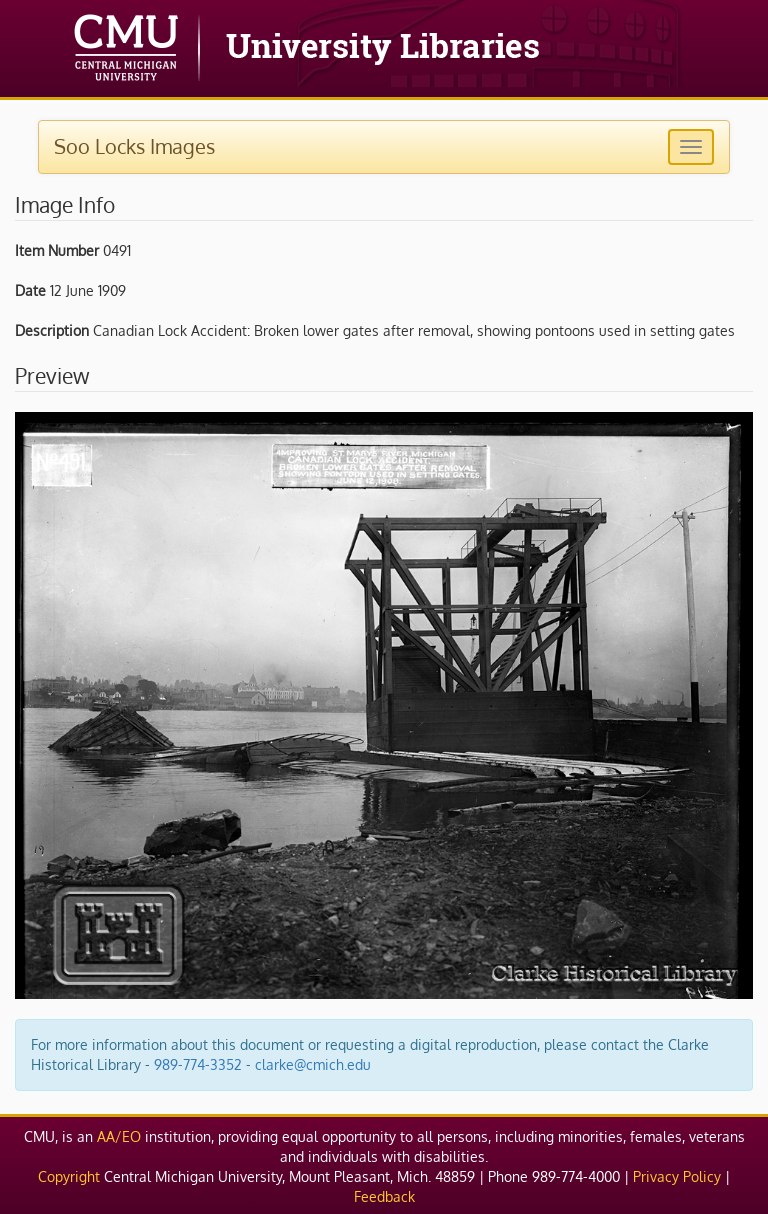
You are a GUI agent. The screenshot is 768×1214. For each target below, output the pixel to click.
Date (30, 290)
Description (52, 330)
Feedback (384, 1196)
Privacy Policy (677, 1176)
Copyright (69, 1176)
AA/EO (119, 1136)
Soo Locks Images (134, 146)
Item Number (57, 250)
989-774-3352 (198, 1064)
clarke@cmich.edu (313, 1064)
